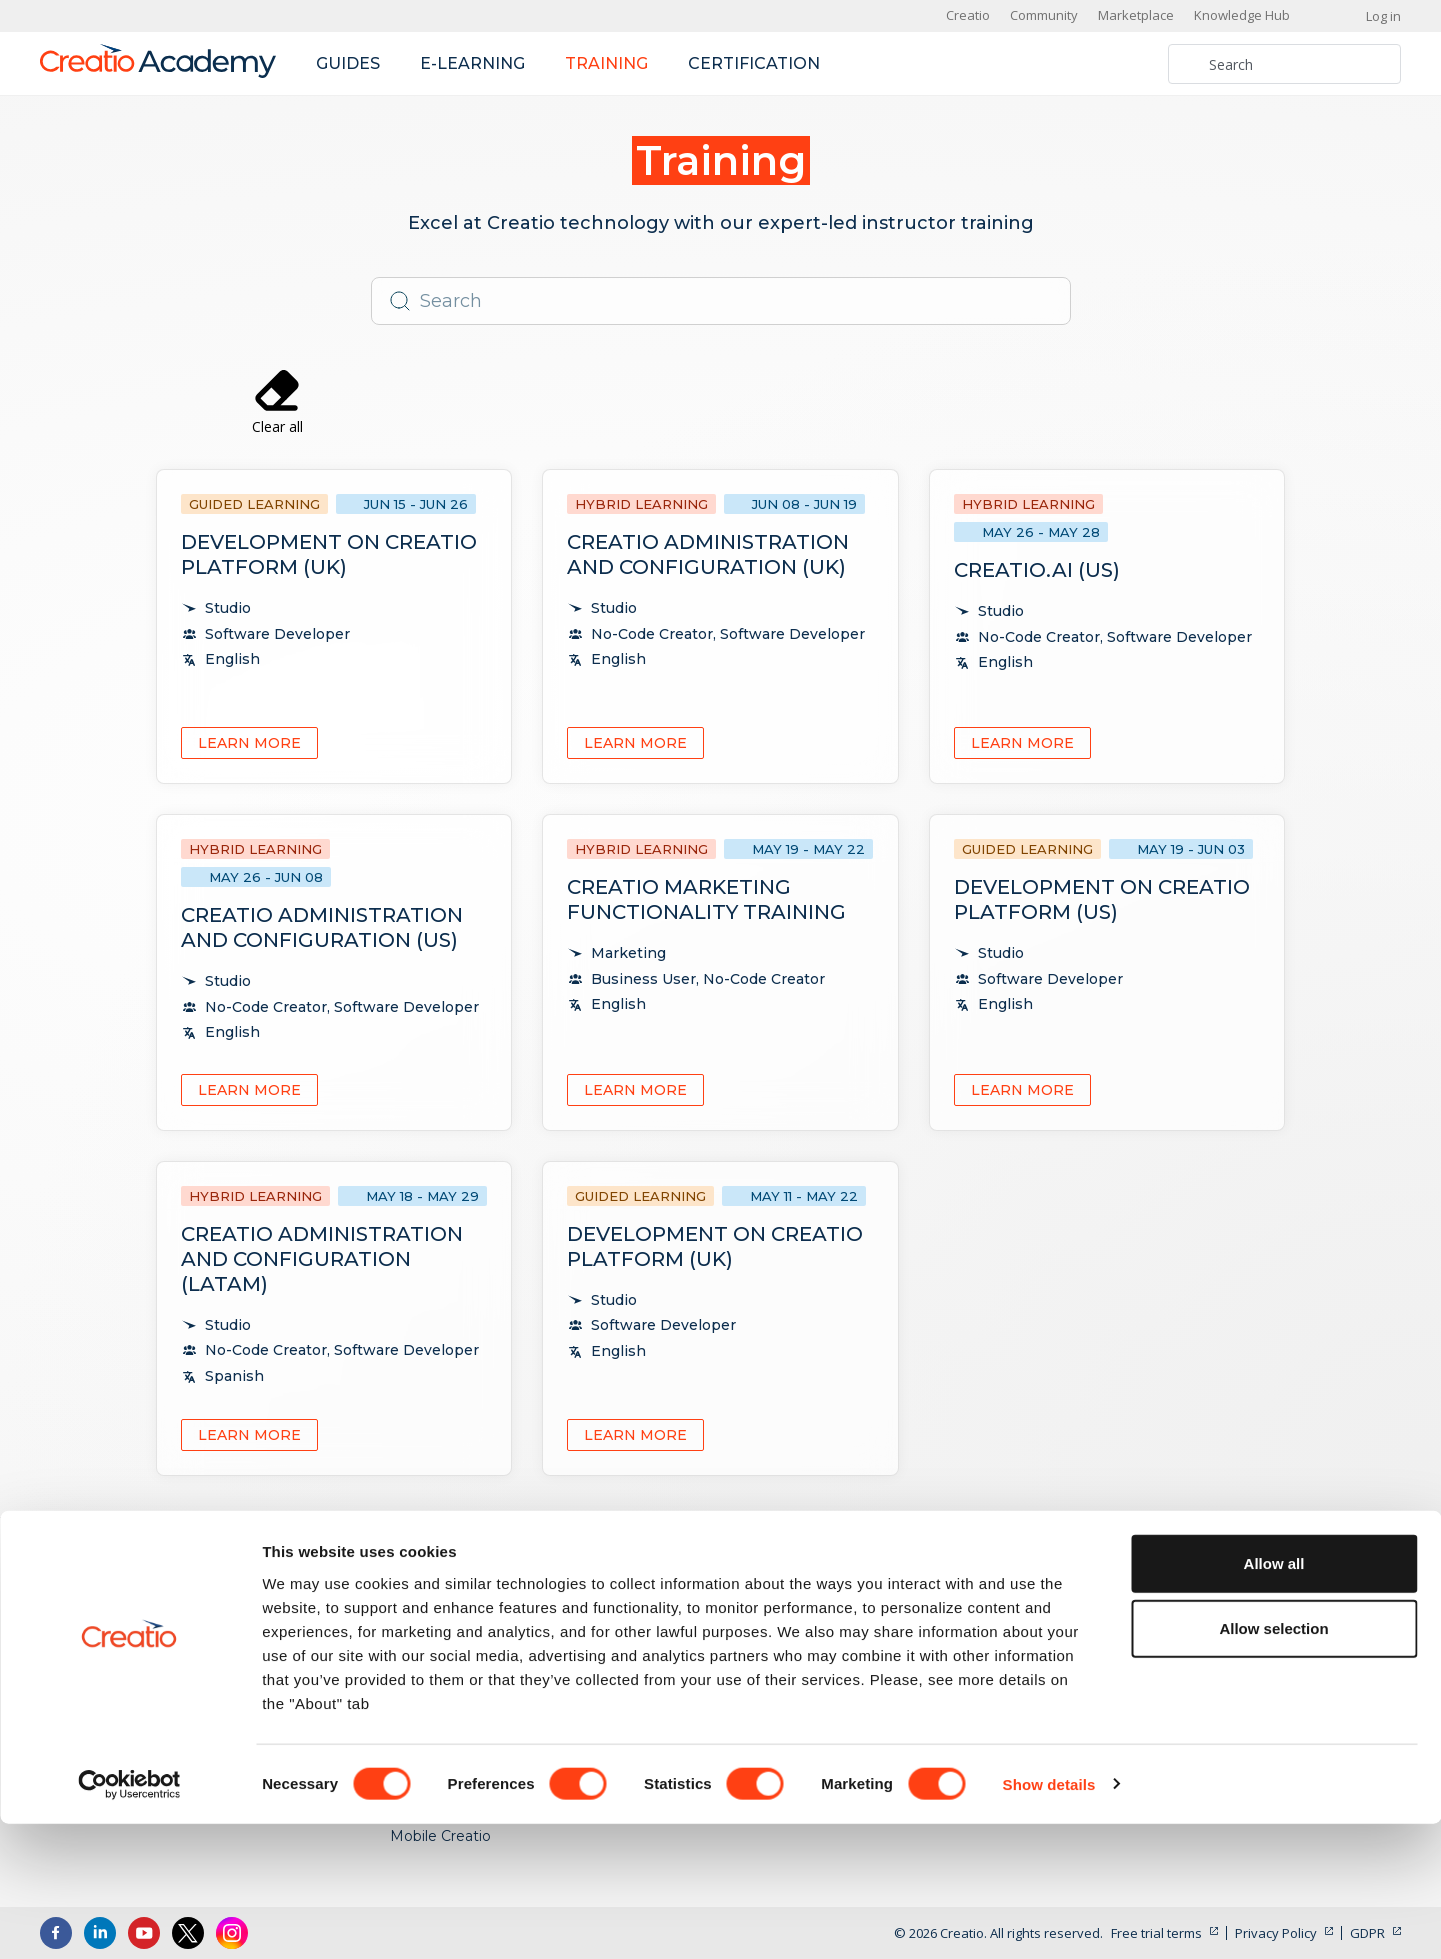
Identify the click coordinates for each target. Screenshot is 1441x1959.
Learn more (249, 743)
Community (1044, 15)
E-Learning (784, 1614)
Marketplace (1136, 15)
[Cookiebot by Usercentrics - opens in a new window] (129, 1920)
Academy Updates (1307, 1614)
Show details (1049, 1919)
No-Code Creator (1073, 1614)
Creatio (968, 15)
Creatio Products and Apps (483, 1614)
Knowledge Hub (1242, 15)
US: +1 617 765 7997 (141, 1619)
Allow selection (1273, 1764)
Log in (1383, 16)
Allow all (1274, 1698)
